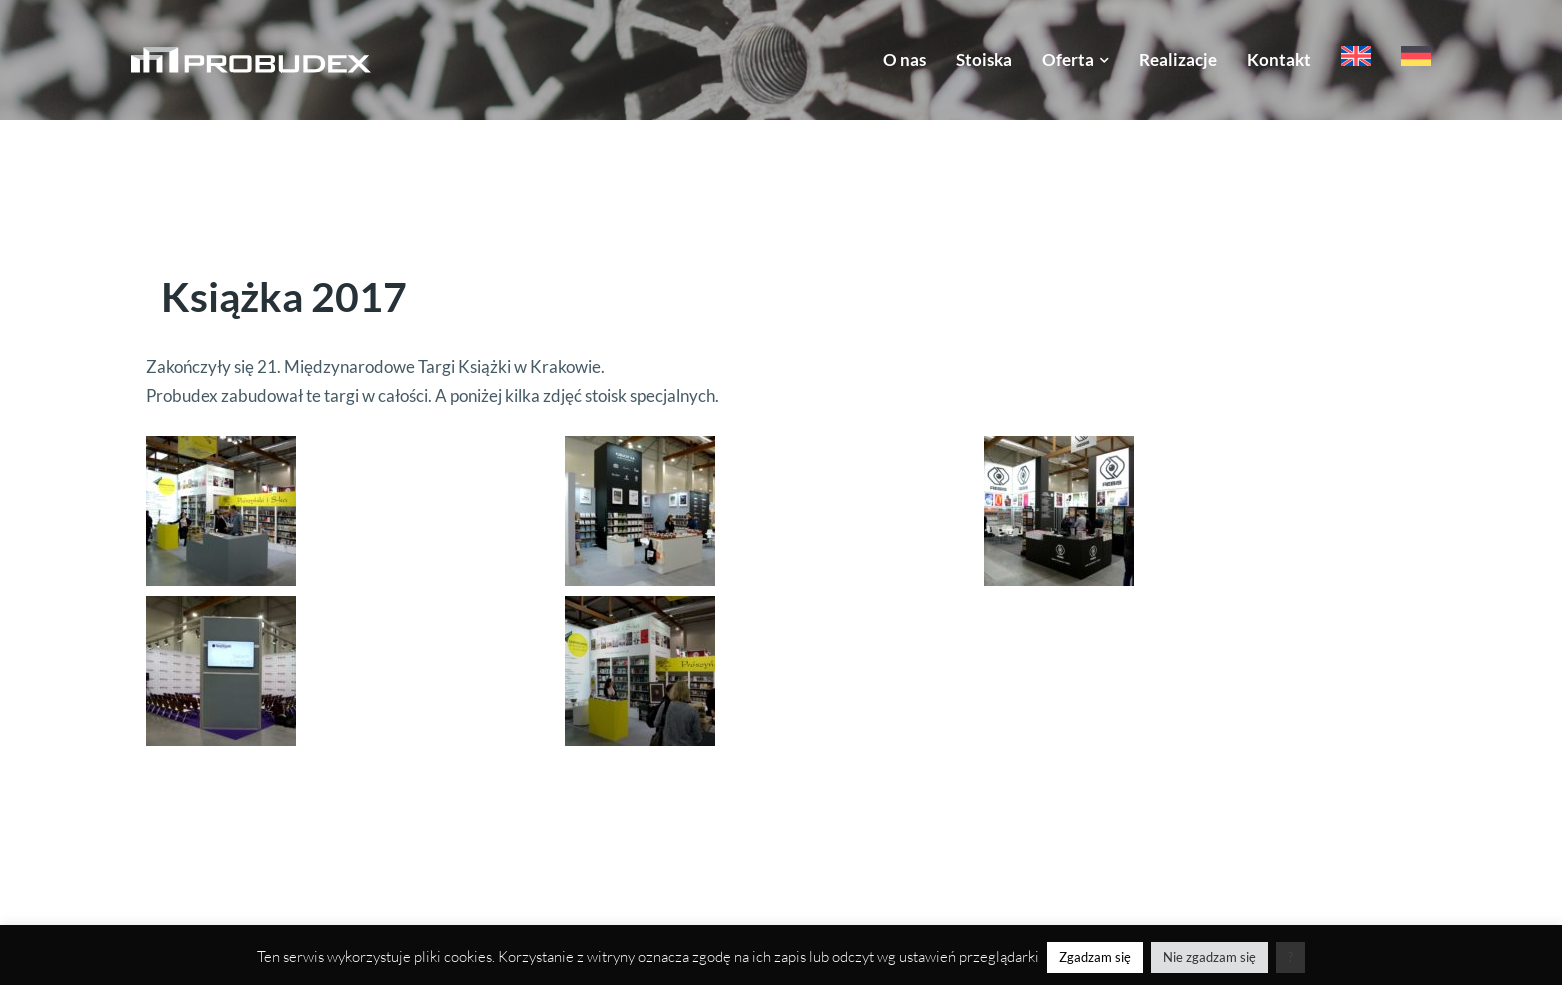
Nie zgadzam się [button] (1209, 957)
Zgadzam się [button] (1095, 957)
